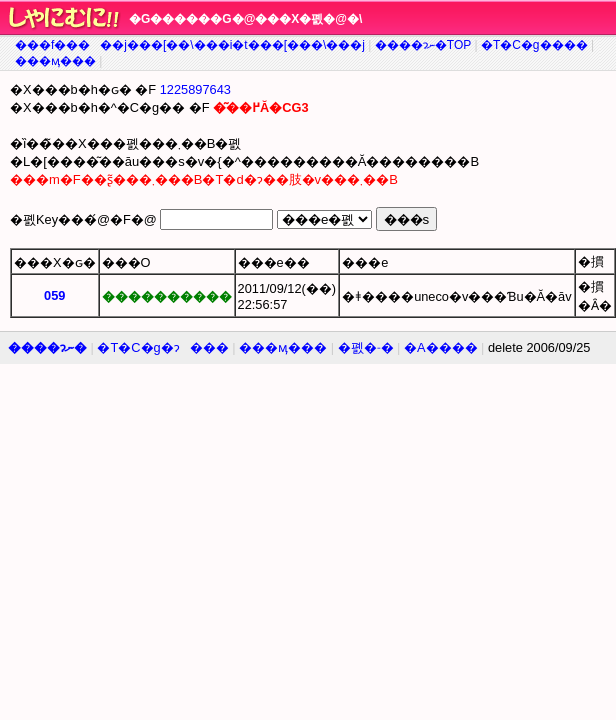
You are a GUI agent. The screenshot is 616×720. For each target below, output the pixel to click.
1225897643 (195, 89)
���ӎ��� (55, 61)
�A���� (441, 347)
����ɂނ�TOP (423, 45)
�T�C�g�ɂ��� (162, 347)
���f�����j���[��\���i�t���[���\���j (190, 45)
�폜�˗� (366, 347)
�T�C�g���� (534, 45)
